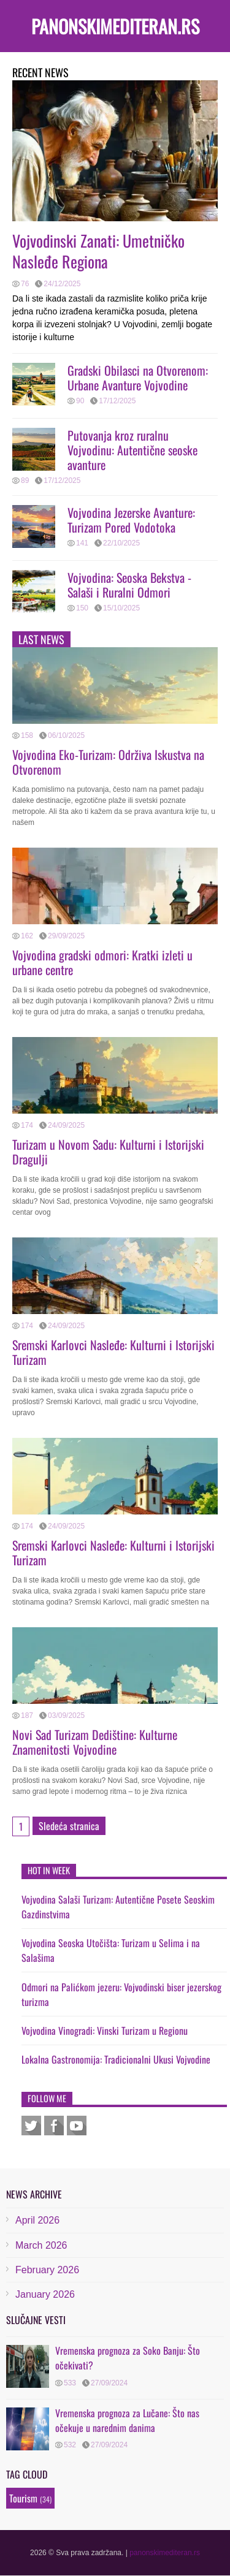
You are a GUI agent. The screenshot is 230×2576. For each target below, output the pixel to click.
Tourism (23, 2498)
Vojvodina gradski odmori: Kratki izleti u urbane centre (102, 962)
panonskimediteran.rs (115, 26)
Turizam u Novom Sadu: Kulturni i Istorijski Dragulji (108, 1151)
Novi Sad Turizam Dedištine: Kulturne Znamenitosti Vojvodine (94, 1741)
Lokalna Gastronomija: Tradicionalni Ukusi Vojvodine (115, 2059)
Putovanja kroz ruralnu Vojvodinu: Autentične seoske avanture (132, 450)
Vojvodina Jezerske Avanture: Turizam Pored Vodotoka (131, 519)
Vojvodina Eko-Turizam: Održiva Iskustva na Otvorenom (108, 761)
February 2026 (47, 2270)
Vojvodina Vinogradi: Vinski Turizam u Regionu (104, 2030)
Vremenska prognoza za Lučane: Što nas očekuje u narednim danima (127, 2420)
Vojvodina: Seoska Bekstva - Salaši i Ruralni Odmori (129, 584)
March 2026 (41, 2245)
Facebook (54, 2125)
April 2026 (37, 2220)
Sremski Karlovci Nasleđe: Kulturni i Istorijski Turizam (113, 1352)
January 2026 (45, 2294)
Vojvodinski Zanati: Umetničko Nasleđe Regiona (98, 251)
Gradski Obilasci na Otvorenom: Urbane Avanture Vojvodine (137, 377)
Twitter (31, 2125)
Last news (41, 639)
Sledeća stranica (69, 1825)
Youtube (76, 2125)
